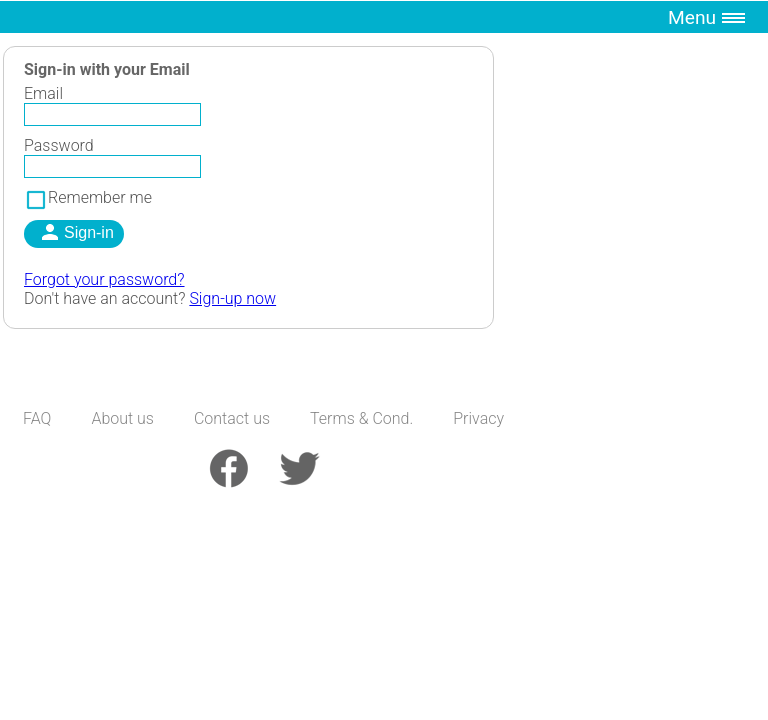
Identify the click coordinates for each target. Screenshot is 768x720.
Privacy (478, 418)
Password (59, 145)
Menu (692, 17)
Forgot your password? (104, 279)
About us (122, 418)
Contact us (232, 418)
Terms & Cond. (361, 418)
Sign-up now (232, 298)
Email (43, 93)
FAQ (37, 418)
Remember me (88, 197)
